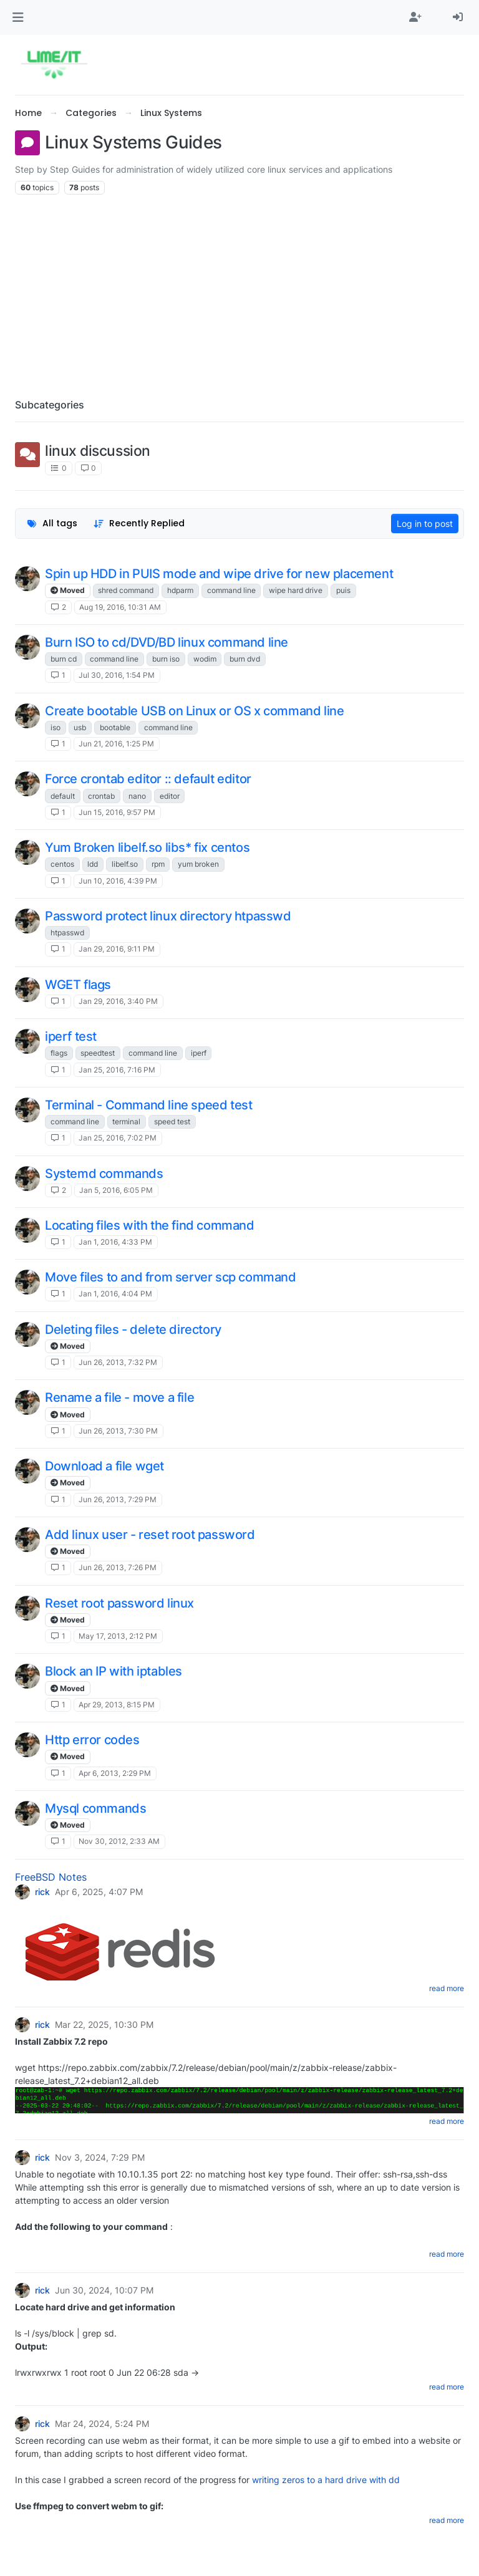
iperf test (71, 1036)
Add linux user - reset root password (150, 1534)
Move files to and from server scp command (170, 1277)
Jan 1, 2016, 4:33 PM (115, 1242)
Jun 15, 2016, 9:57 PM (117, 812)
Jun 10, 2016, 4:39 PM (118, 880)
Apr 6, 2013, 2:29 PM (115, 1773)
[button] (18, 17)
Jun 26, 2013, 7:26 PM (118, 1567)
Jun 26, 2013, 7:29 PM (118, 1499)
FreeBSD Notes (51, 1877)
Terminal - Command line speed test (148, 1104)
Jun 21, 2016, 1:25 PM (116, 743)
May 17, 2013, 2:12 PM (118, 1636)
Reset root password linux (119, 1603)
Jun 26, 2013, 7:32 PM (118, 1362)
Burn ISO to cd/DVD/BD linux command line (166, 642)
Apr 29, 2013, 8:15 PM (117, 1704)
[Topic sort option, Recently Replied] (139, 523)
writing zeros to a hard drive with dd (326, 2479)
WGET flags (78, 984)
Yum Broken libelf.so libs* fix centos (147, 847)
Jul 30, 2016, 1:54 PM (117, 675)
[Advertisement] (239, 292)
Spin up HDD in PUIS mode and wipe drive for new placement (219, 573)
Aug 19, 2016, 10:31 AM (120, 607)
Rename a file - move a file (119, 1397)
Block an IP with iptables (113, 1671)
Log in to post (425, 523)
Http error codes (92, 1739)
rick (42, 1892)
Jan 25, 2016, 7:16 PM (117, 1069)
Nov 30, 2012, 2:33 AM (119, 1841)
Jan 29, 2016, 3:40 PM (118, 1001)
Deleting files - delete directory (133, 1329)
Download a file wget (104, 1466)
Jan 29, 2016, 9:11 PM (117, 948)
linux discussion (97, 450)
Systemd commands (104, 1173)
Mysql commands (95, 1808)
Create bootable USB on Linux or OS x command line (194, 710)
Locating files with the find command (149, 1225)
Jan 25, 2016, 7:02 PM (118, 1137)
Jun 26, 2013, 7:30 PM (118, 1430)
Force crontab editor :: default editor (148, 778)
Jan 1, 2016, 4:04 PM (115, 1293)
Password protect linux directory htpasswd (168, 916)
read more (446, 1988)
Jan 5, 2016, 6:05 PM (116, 1190)
